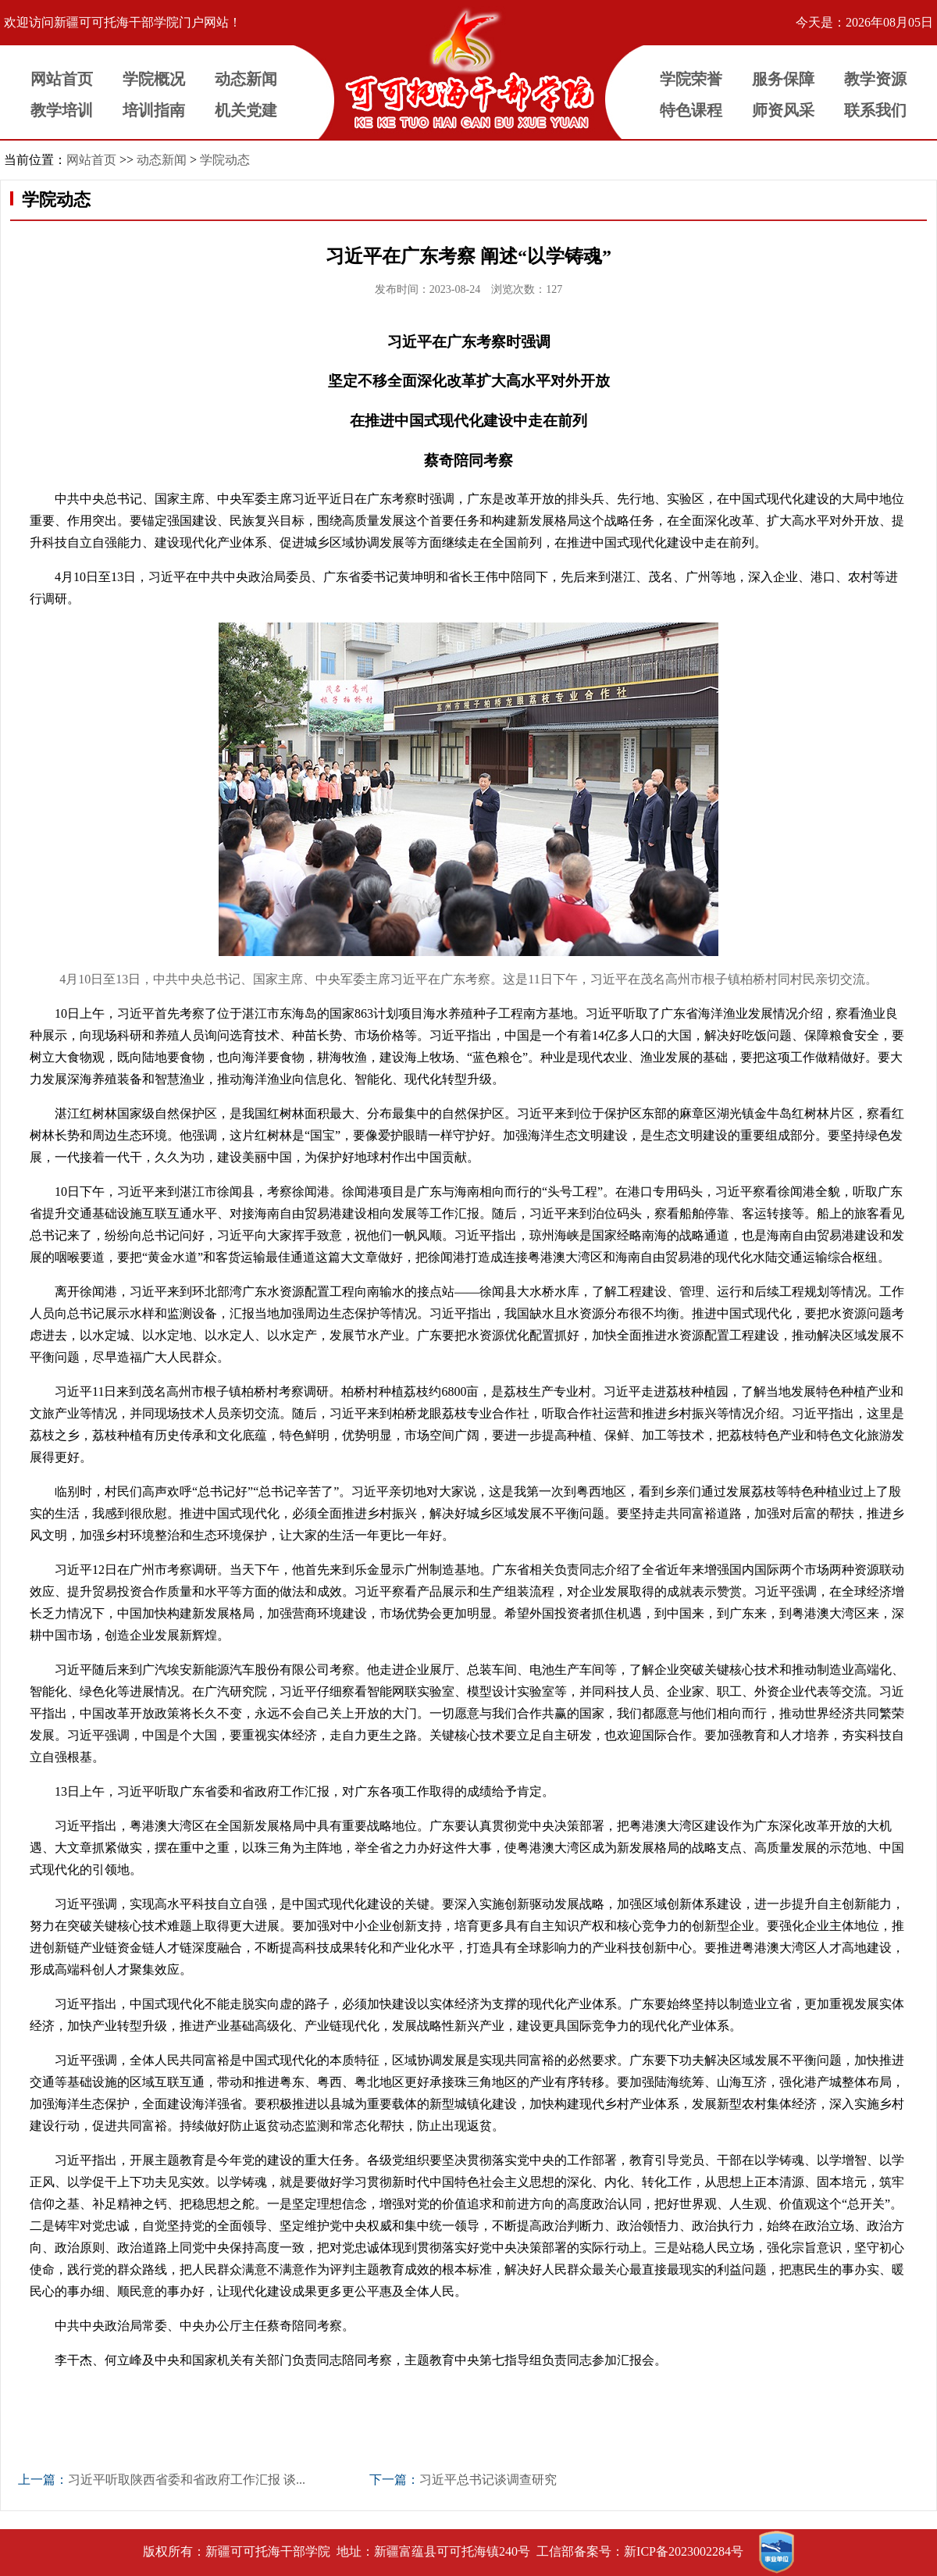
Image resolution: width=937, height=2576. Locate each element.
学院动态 (225, 159)
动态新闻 (162, 159)
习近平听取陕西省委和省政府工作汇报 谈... (186, 2479)
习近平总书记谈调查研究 (488, 2479)
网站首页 (91, 159)
